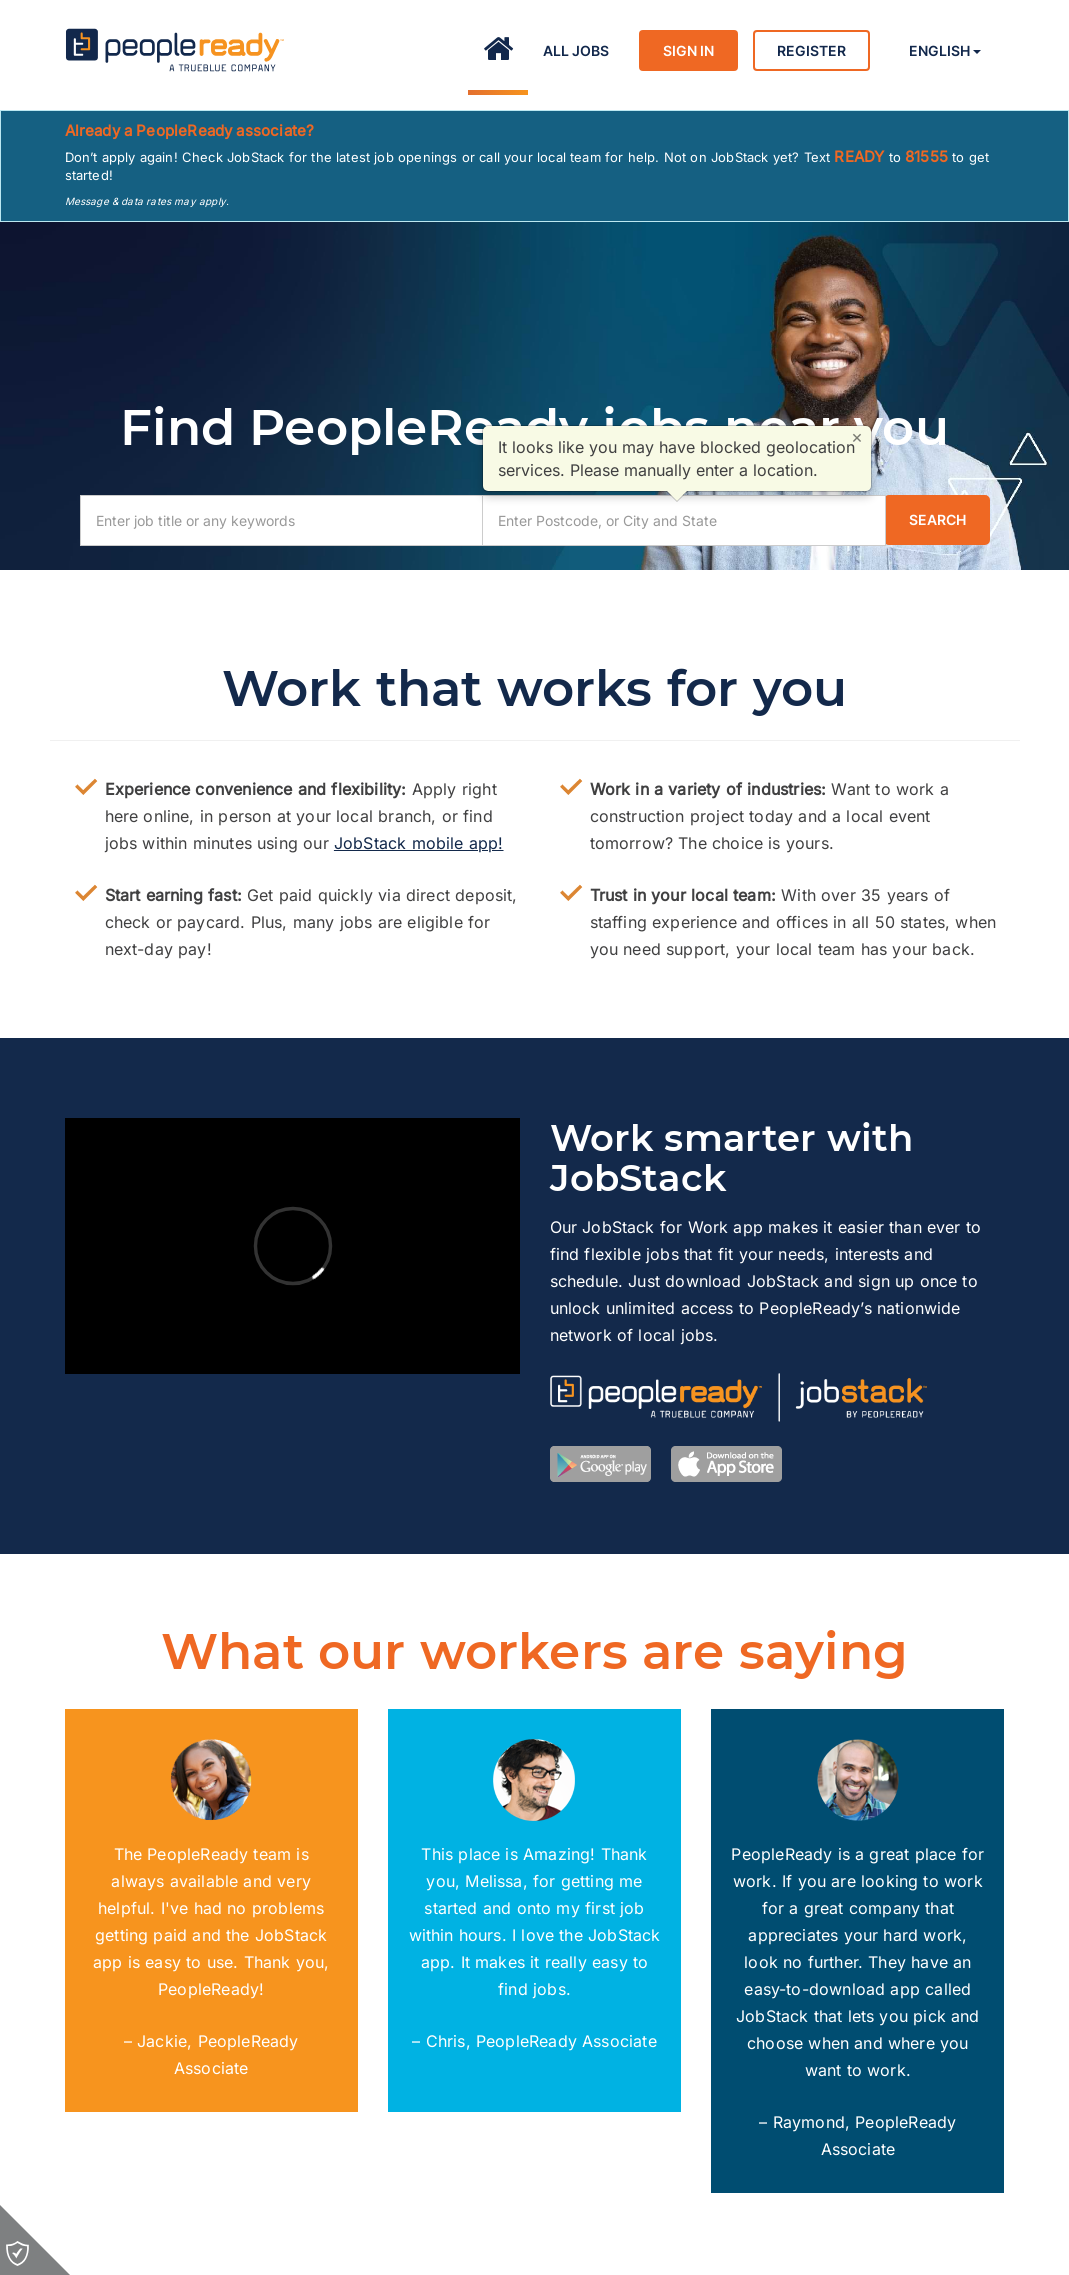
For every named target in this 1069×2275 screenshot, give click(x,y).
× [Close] (857, 437)
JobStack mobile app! (419, 843)
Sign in (688, 50)
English (945, 50)
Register (811, 50)
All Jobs (576, 50)
